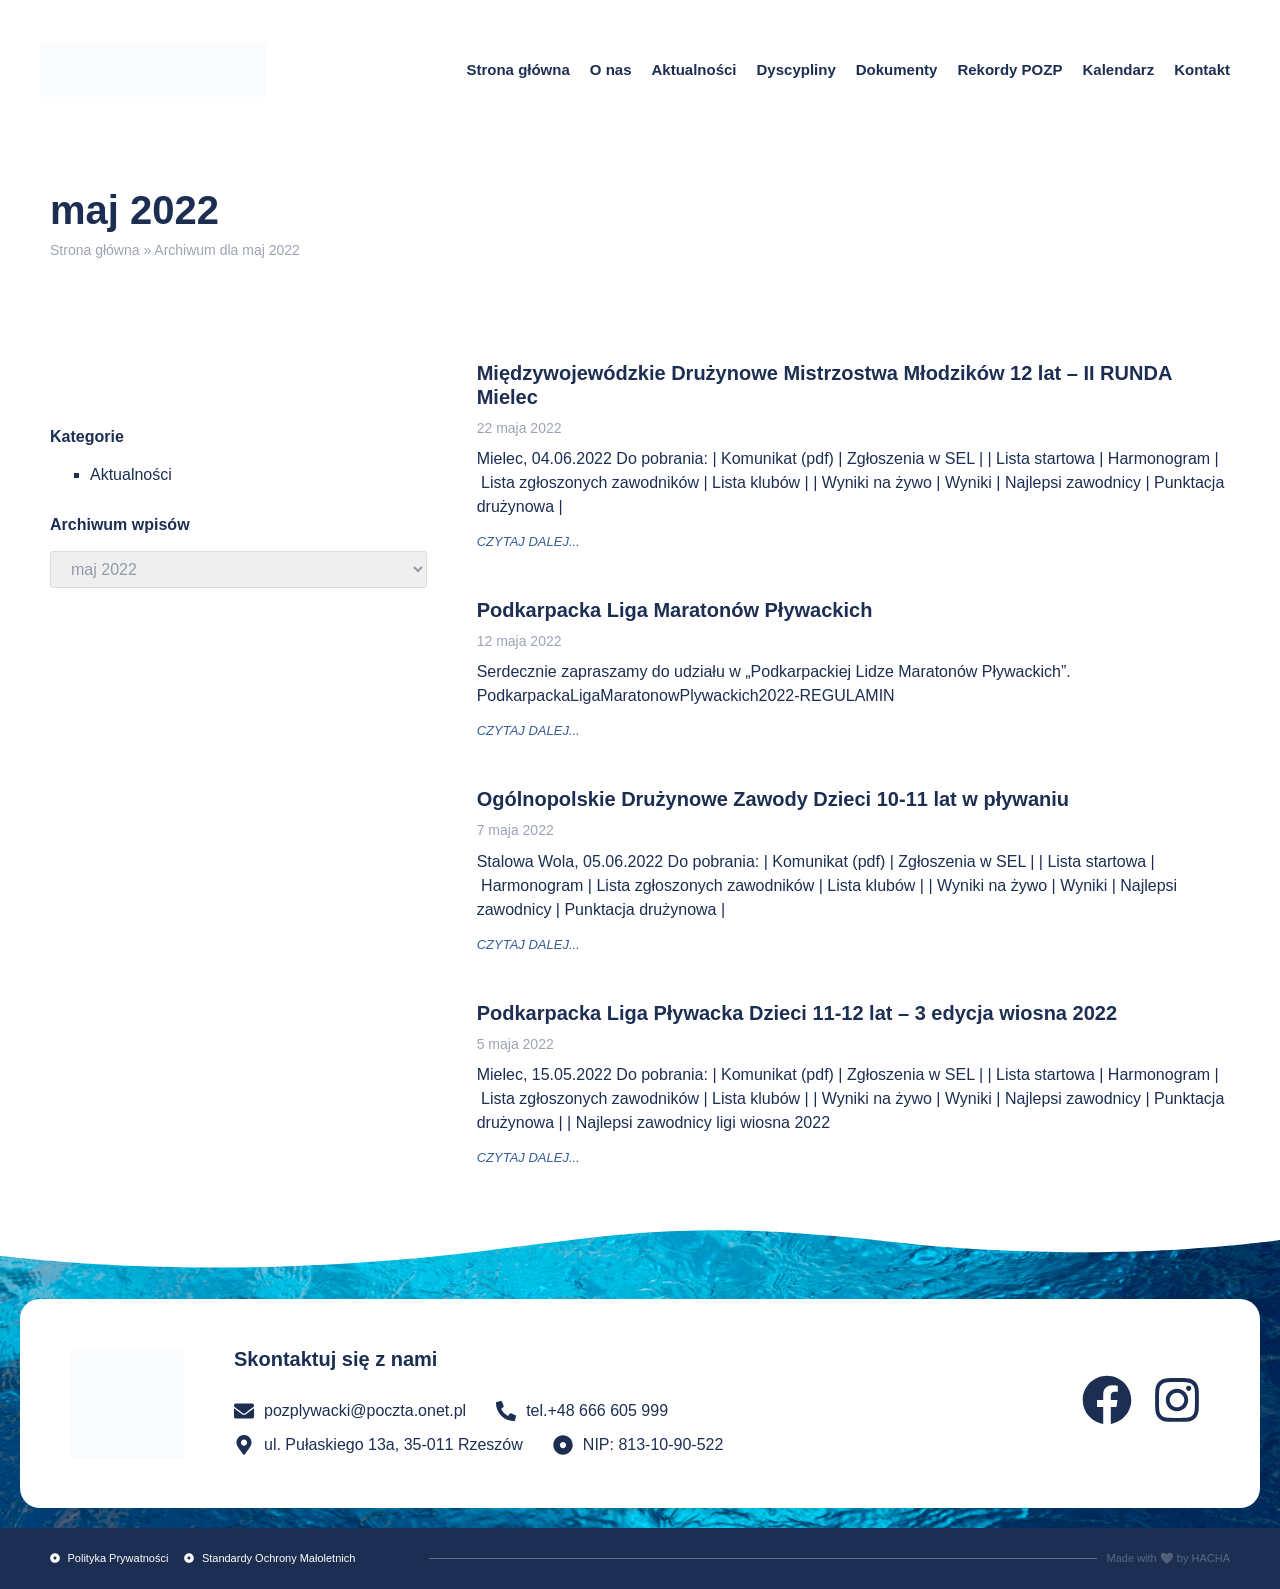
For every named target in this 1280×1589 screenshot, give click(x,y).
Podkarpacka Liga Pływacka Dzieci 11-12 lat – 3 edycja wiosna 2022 (797, 1013)
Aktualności (693, 69)
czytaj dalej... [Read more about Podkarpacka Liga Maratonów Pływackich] (528, 730)
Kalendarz (1118, 69)
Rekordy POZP (1009, 69)
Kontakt (1202, 69)
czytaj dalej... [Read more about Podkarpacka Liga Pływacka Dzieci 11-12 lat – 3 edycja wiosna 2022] (528, 1157)
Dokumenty (897, 69)
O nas (611, 69)
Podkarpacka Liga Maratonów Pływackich (675, 610)
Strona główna (517, 69)
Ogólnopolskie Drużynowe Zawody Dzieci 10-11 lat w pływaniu (773, 799)
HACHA (1210, 1558)
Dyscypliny (796, 69)
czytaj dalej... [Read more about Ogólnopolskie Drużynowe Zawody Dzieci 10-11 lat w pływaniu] (528, 944)
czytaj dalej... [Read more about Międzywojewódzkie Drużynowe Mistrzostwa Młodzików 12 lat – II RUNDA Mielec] (528, 541)
